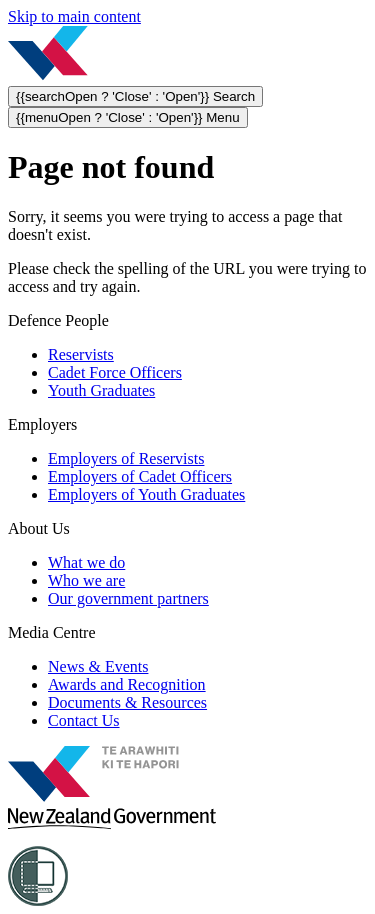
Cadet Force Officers (115, 372)
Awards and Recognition (127, 684)
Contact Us (84, 720)
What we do (86, 562)
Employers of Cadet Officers (140, 476)
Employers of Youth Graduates (146, 494)
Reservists (81, 354)
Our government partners (128, 598)
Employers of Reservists (126, 458)
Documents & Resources (127, 702)
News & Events (98, 666)
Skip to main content (74, 16)
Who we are (86, 580)
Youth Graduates (101, 390)
